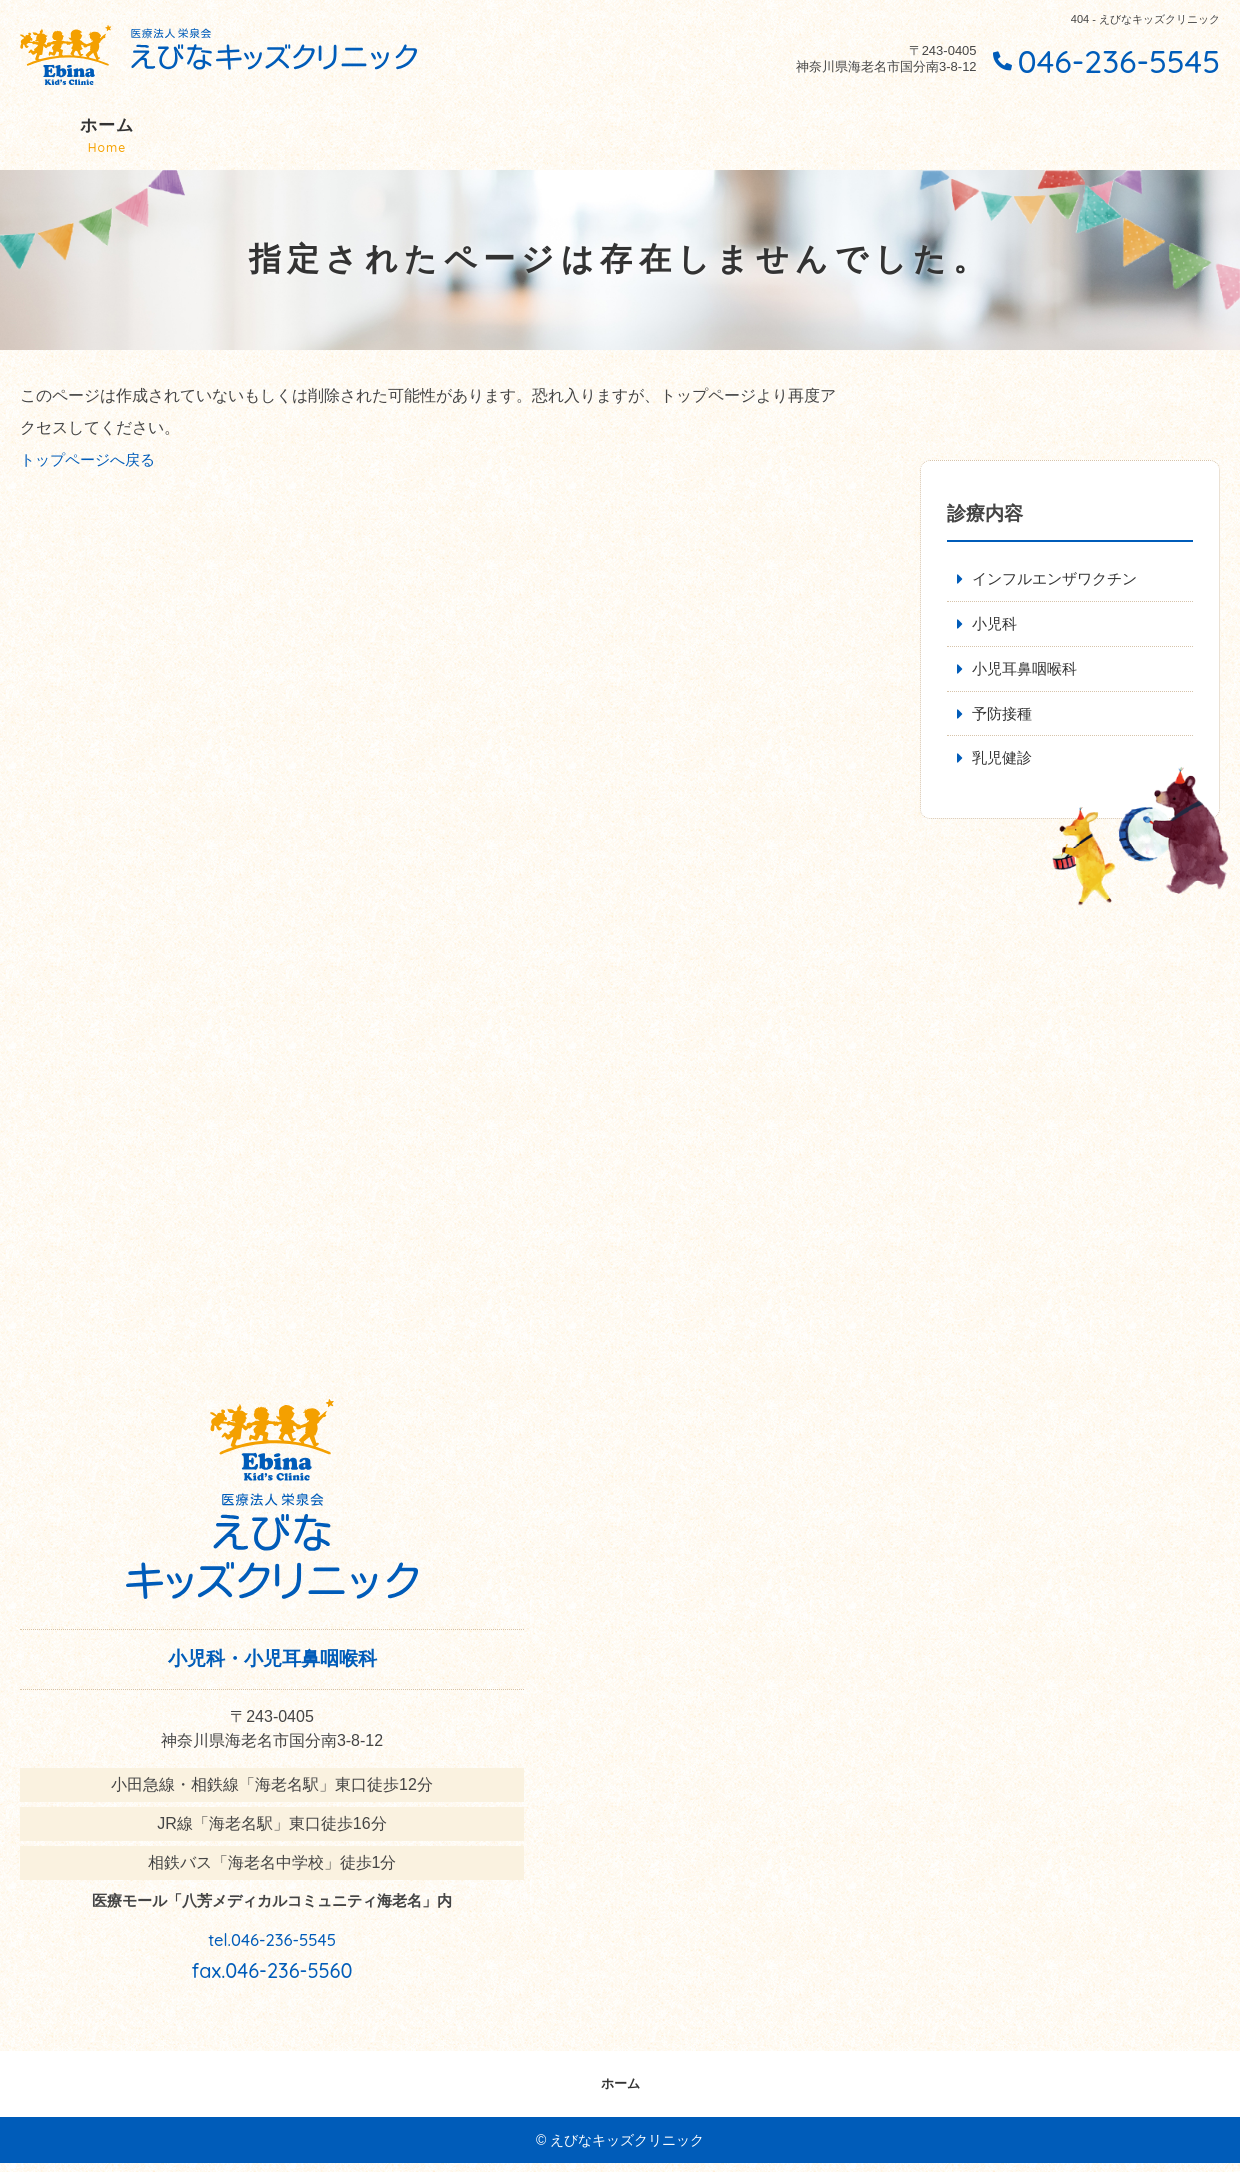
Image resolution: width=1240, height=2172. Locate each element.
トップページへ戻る (92, 459)
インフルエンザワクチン (1060, 579)
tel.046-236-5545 (272, 1942)
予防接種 (1004, 719)
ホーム (107, 136)
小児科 (996, 625)
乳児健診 (1004, 765)
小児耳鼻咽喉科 (1028, 672)
